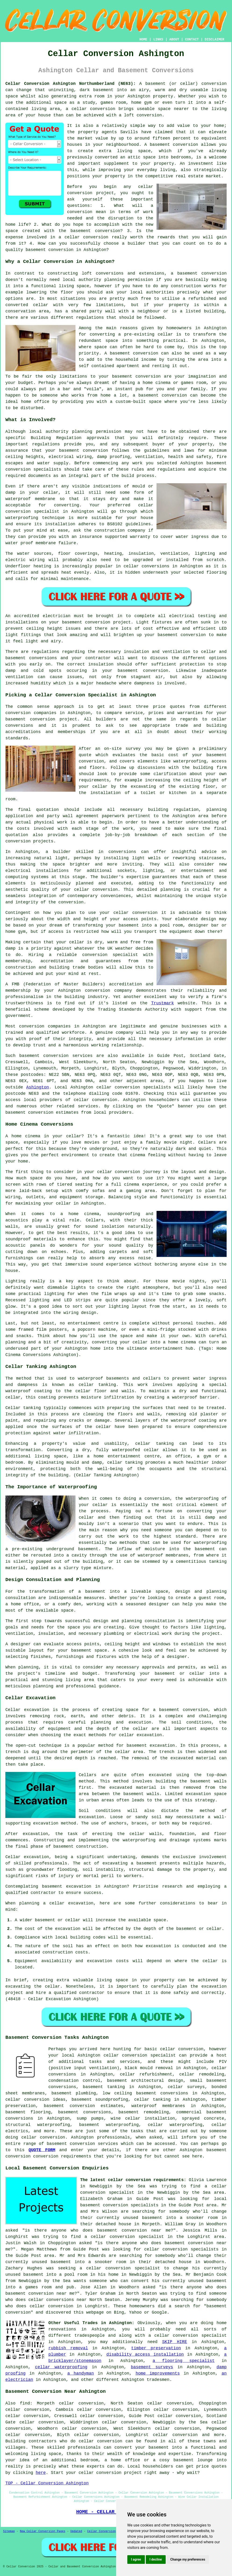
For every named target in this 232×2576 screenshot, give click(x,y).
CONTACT (192, 39)
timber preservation (156, 2348)
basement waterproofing (109, 2124)
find (25, 2403)
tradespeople (90, 2335)
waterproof (18, 1391)
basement (120, 353)
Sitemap (9, 2531)
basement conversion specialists (119, 2205)
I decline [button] (156, 2559)
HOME (143, 39)
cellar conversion (96, 889)
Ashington (37, 1087)
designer (159, 1604)
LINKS (158, 39)
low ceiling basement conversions (145, 2093)
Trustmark (162, 1003)
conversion (214, 83)
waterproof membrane (30, 499)
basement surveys (152, 2367)
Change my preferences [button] (187, 2559)
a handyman (80, 2373)
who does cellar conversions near (46, 2299)
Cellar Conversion (101, 2531)
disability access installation (145, 2354)
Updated (76, 2531)
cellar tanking (152, 2099)
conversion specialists (33, 469)
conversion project (108, 622)
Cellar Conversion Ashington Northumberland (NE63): (70, 83)
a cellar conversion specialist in (129, 2236)
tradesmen (158, 2379)
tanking (32, 1408)
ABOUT (174, 39)
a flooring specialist (183, 2360)
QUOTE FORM (42, 2150)
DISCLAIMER (214, 39)
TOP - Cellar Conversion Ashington (47, 2483)
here (41, 2472)
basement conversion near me (134, 2230)
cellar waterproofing (175, 2124)
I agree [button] (136, 2559)
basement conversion (174, 144)
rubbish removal (68, 2348)
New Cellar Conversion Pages (42, 2531)
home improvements (158, 2373)
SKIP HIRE (174, 2342)
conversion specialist (149, 2055)
